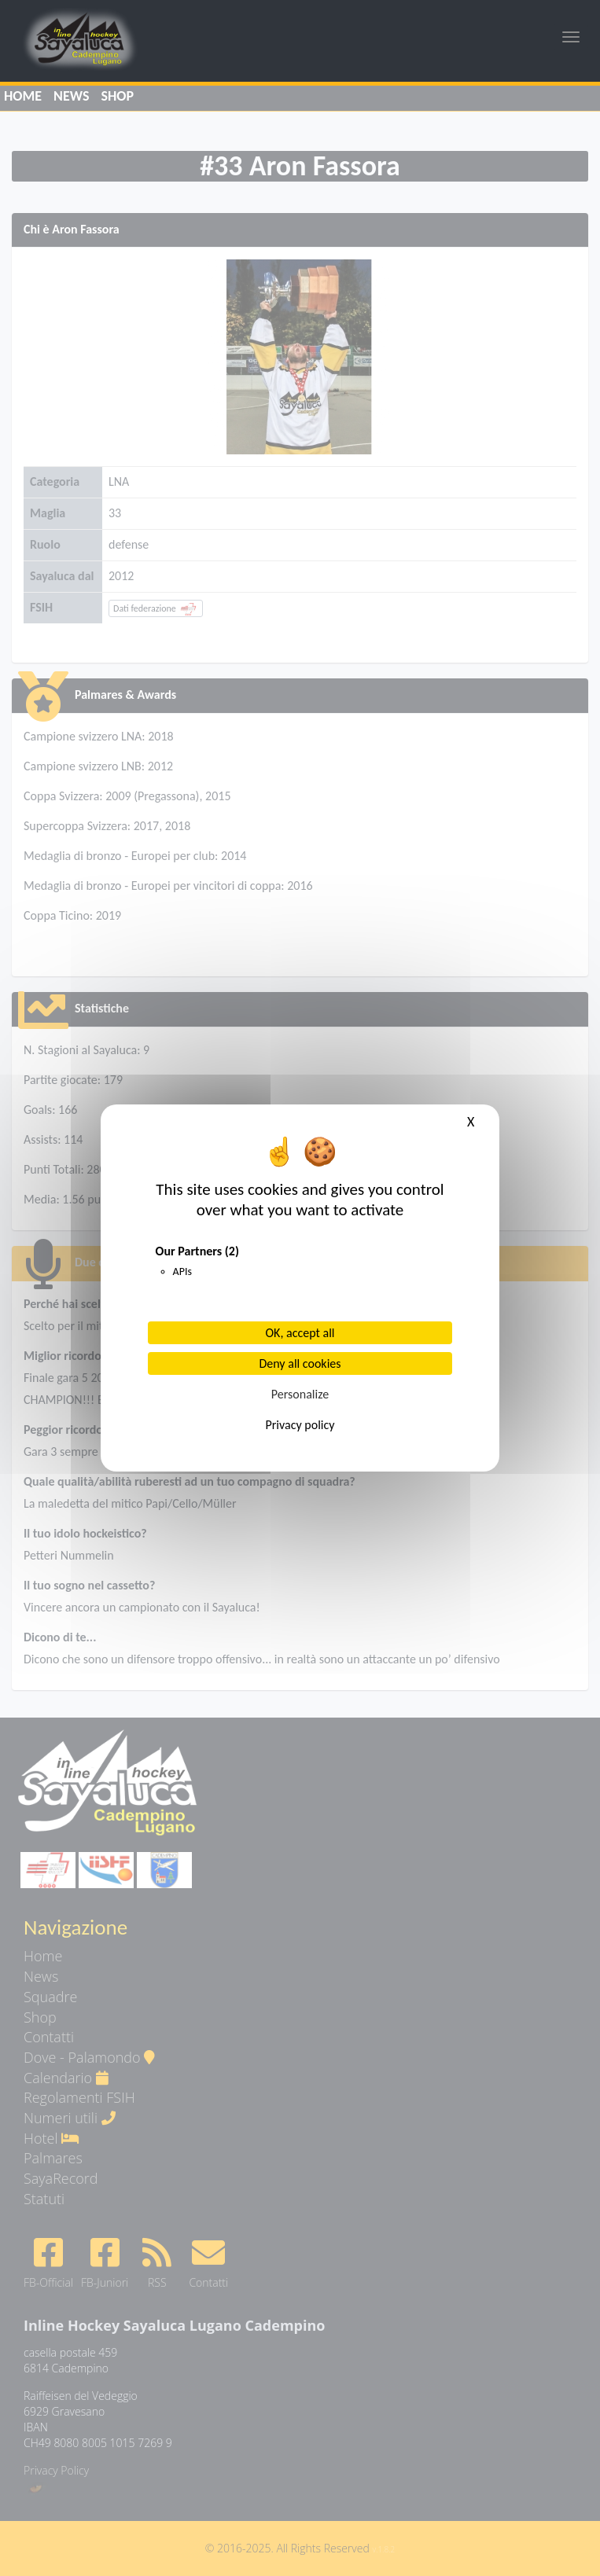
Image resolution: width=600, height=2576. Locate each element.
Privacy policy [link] (299, 1424)
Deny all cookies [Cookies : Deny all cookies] (299, 1363)
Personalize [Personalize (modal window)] (300, 1394)
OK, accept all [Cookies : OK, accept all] (299, 1332)
